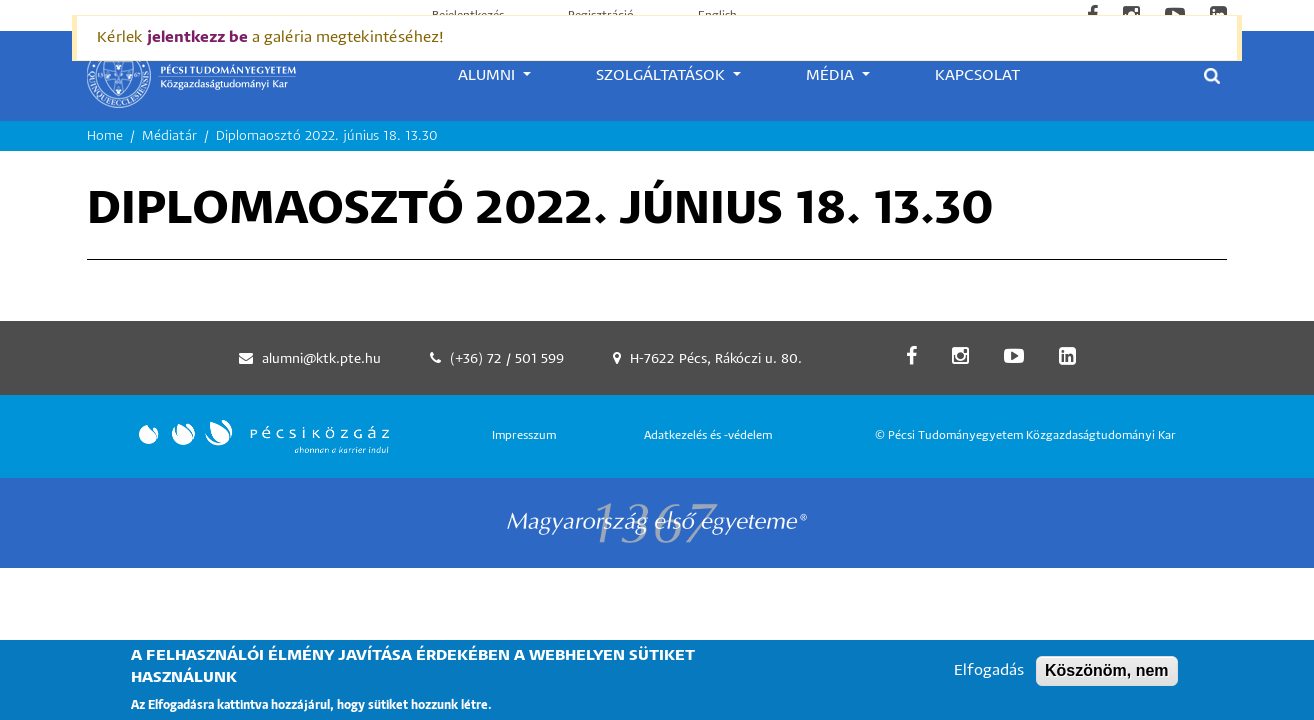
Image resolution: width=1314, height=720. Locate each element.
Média (832, 75)
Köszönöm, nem (1107, 677)
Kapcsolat (977, 75)
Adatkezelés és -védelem (708, 435)
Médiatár (169, 136)
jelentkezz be (197, 37)
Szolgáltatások (662, 75)
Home (105, 136)
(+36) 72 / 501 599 (507, 359)
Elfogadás (989, 677)
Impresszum (524, 435)
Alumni (488, 75)
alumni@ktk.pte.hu (321, 359)
